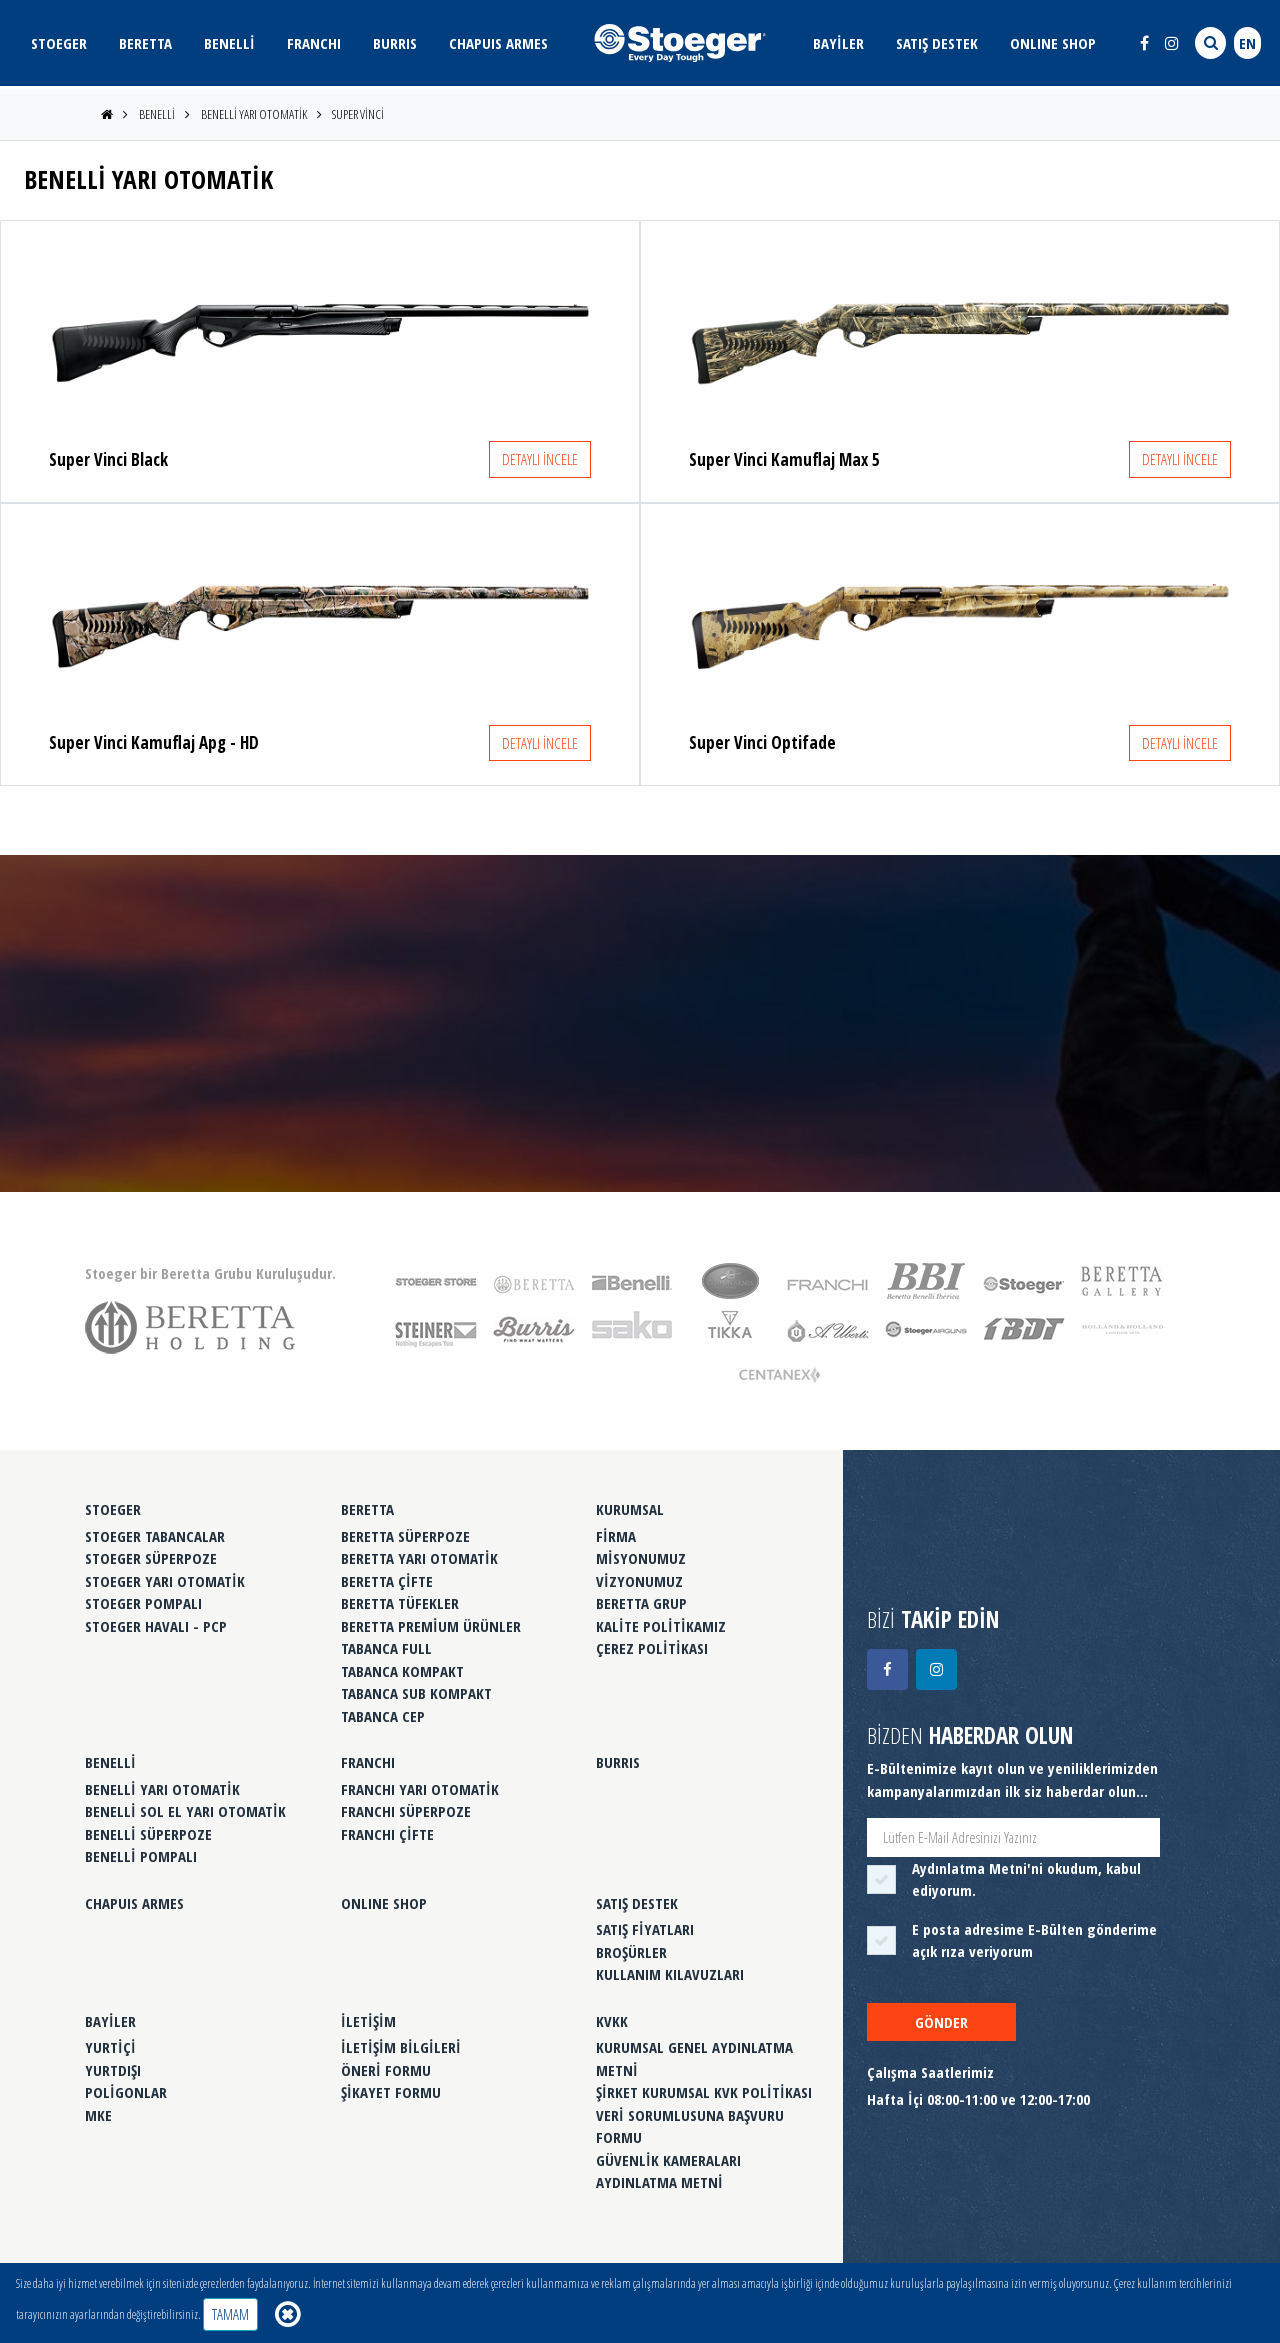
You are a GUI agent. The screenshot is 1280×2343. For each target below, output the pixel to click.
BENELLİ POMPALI (141, 1856)
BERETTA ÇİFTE (387, 1581)
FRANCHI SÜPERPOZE (406, 1811)
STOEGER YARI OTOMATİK (165, 1581)
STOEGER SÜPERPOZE (151, 1558)
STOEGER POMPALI (143, 1603)
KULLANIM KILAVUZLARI (670, 1974)
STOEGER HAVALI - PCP (156, 1626)
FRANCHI (314, 43)
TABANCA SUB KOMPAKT (416, 1693)
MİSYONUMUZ (641, 1558)
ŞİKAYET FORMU (391, 2092)
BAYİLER (838, 43)
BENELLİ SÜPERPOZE (148, 1834)
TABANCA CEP (383, 1716)
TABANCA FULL (386, 1648)
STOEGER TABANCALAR (155, 1536)
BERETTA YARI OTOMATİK (419, 1558)
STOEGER (59, 43)
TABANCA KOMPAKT (402, 1671)
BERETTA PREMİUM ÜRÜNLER (431, 1626)
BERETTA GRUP (641, 1603)
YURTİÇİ (110, 2047)
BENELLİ (229, 43)
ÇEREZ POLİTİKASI (652, 1648)
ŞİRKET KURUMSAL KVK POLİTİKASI (704, 2092)
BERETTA (145, 43)
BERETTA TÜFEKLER (400, 1603)
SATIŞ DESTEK (937, 43)
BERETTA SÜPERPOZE (405, 1536)
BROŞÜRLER (631, 1952)
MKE (98, 2115)
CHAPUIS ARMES (498, 43)
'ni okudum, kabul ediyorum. (1026, 1879)
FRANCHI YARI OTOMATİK (420, 1789)
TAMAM (230, 2314)
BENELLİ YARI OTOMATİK (254, 114)
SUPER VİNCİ (358, 114)
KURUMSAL (630, 1509)
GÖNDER (941, 2022)
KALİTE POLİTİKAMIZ (661, 1626)
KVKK (612, 2021)
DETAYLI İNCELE (540, 459)
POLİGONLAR (126, 2092)
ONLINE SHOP (1053, 43)
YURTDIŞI (113, 2070)
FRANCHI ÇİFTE (387, 1834)
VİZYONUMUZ (639, 1581)
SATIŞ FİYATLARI (645, 1929)
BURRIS (395, 43)
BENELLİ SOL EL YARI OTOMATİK (185, 1811)
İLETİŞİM (368, 2021)
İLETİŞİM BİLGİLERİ (401, 2047)
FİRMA (616, 1536)
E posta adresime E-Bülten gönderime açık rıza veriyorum (1034, 1940)
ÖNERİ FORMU (386, 2070)
